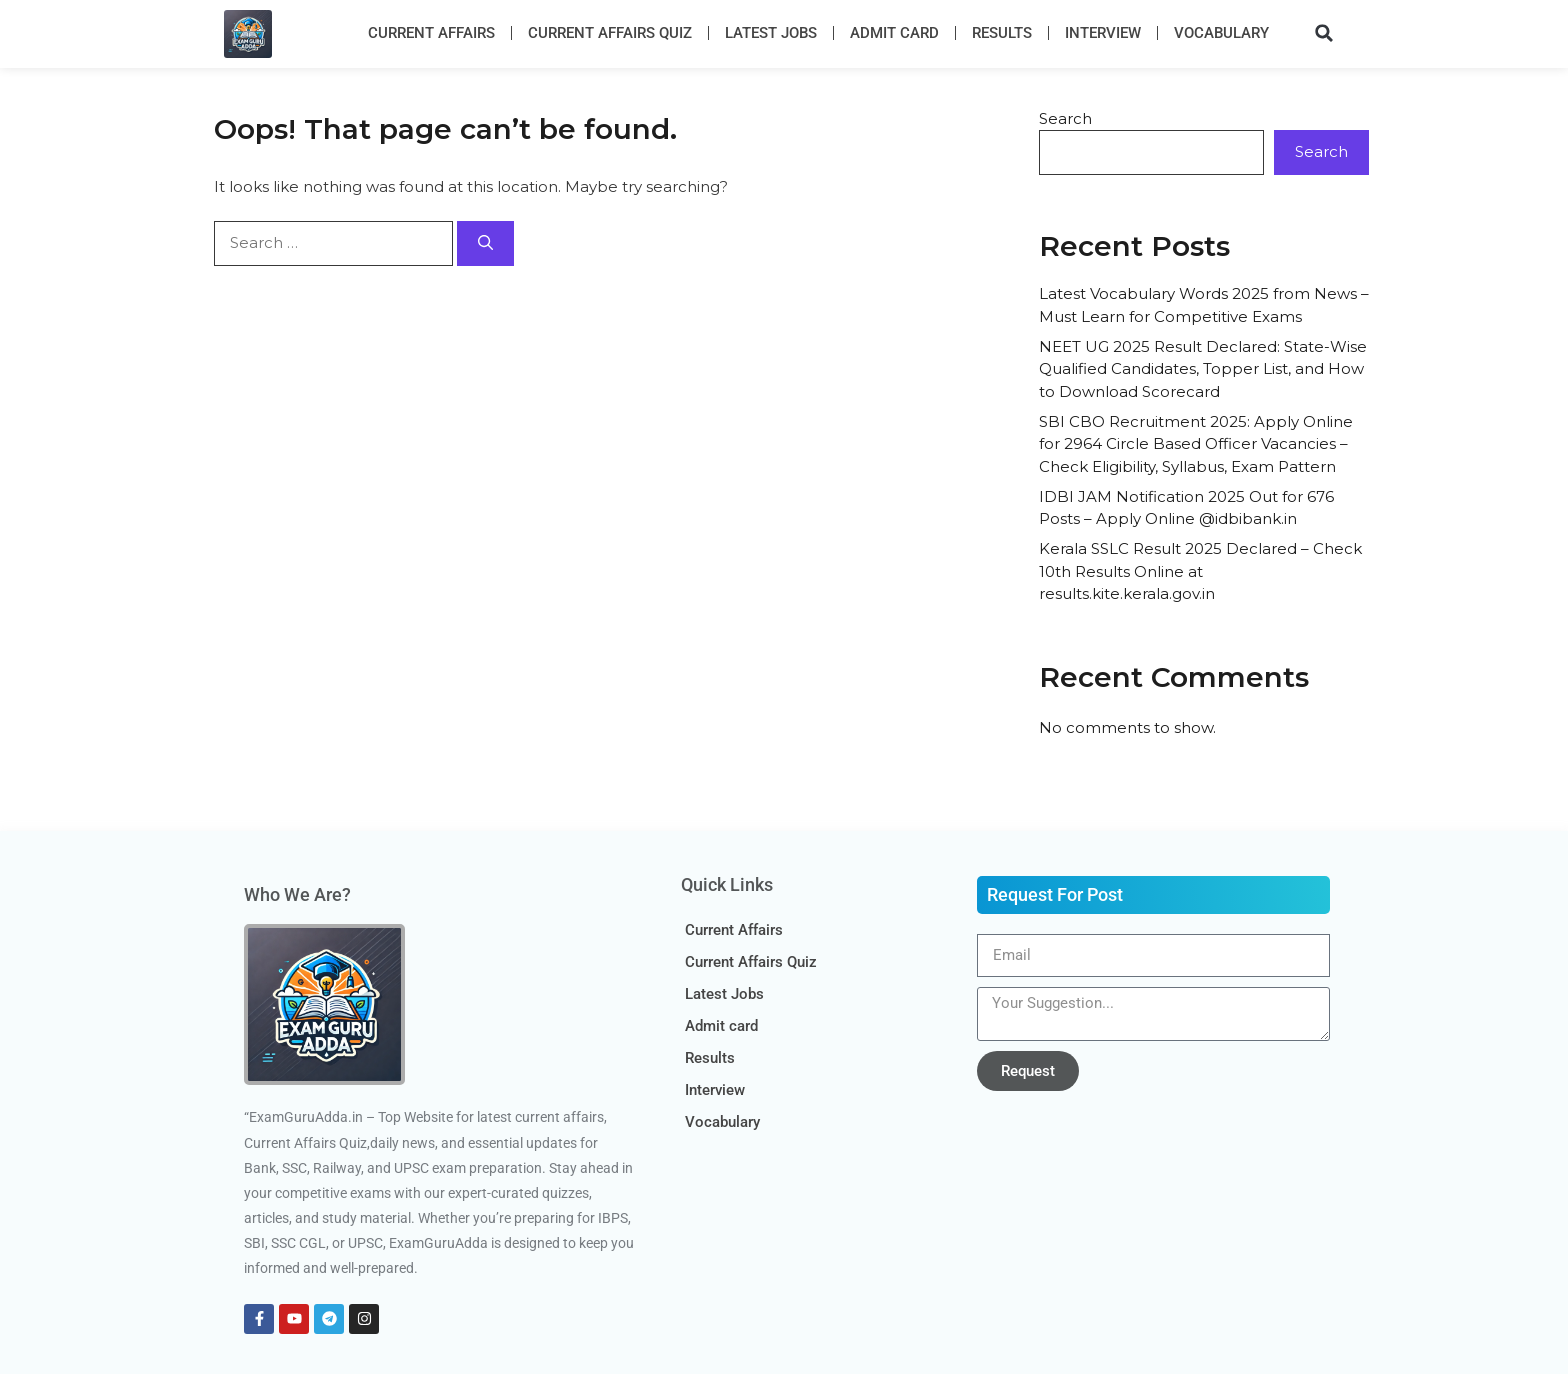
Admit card (894, 33)
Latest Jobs (771, 33)
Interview (1103, 33)
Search (1065, 118)
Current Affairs (431, 33)
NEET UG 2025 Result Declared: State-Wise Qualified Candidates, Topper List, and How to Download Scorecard (1203, 369)
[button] (1324, 33)
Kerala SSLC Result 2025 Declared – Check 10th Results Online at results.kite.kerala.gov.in (1200, 571)
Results (1002, 33)
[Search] (485, 243)
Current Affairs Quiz (610, 33)
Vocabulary (1221, 33)
